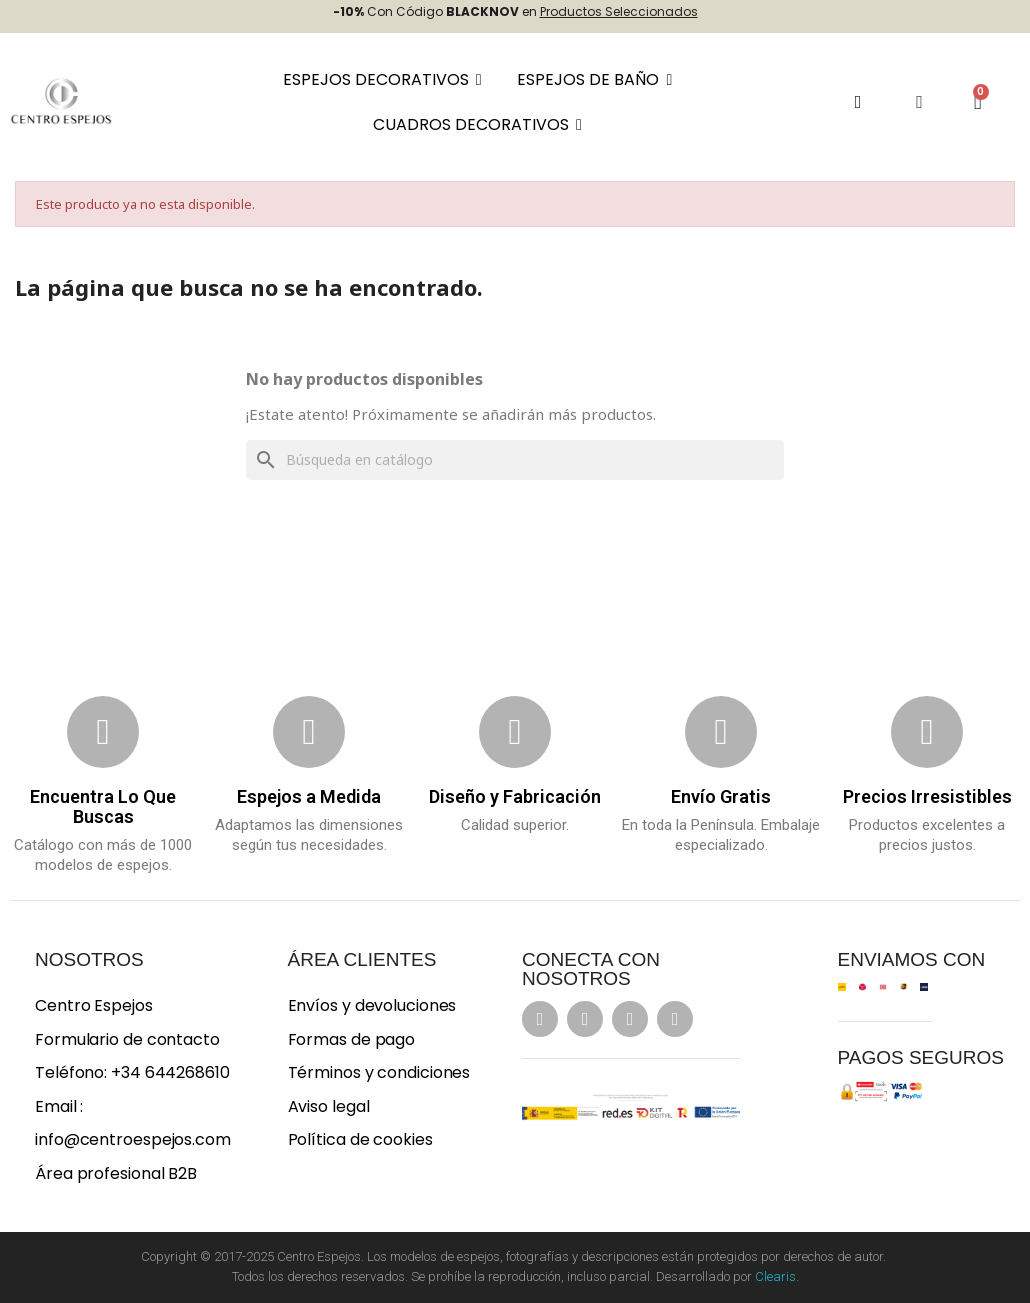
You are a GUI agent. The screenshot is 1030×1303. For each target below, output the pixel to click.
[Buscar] (515, 460)
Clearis (775, 1276)
